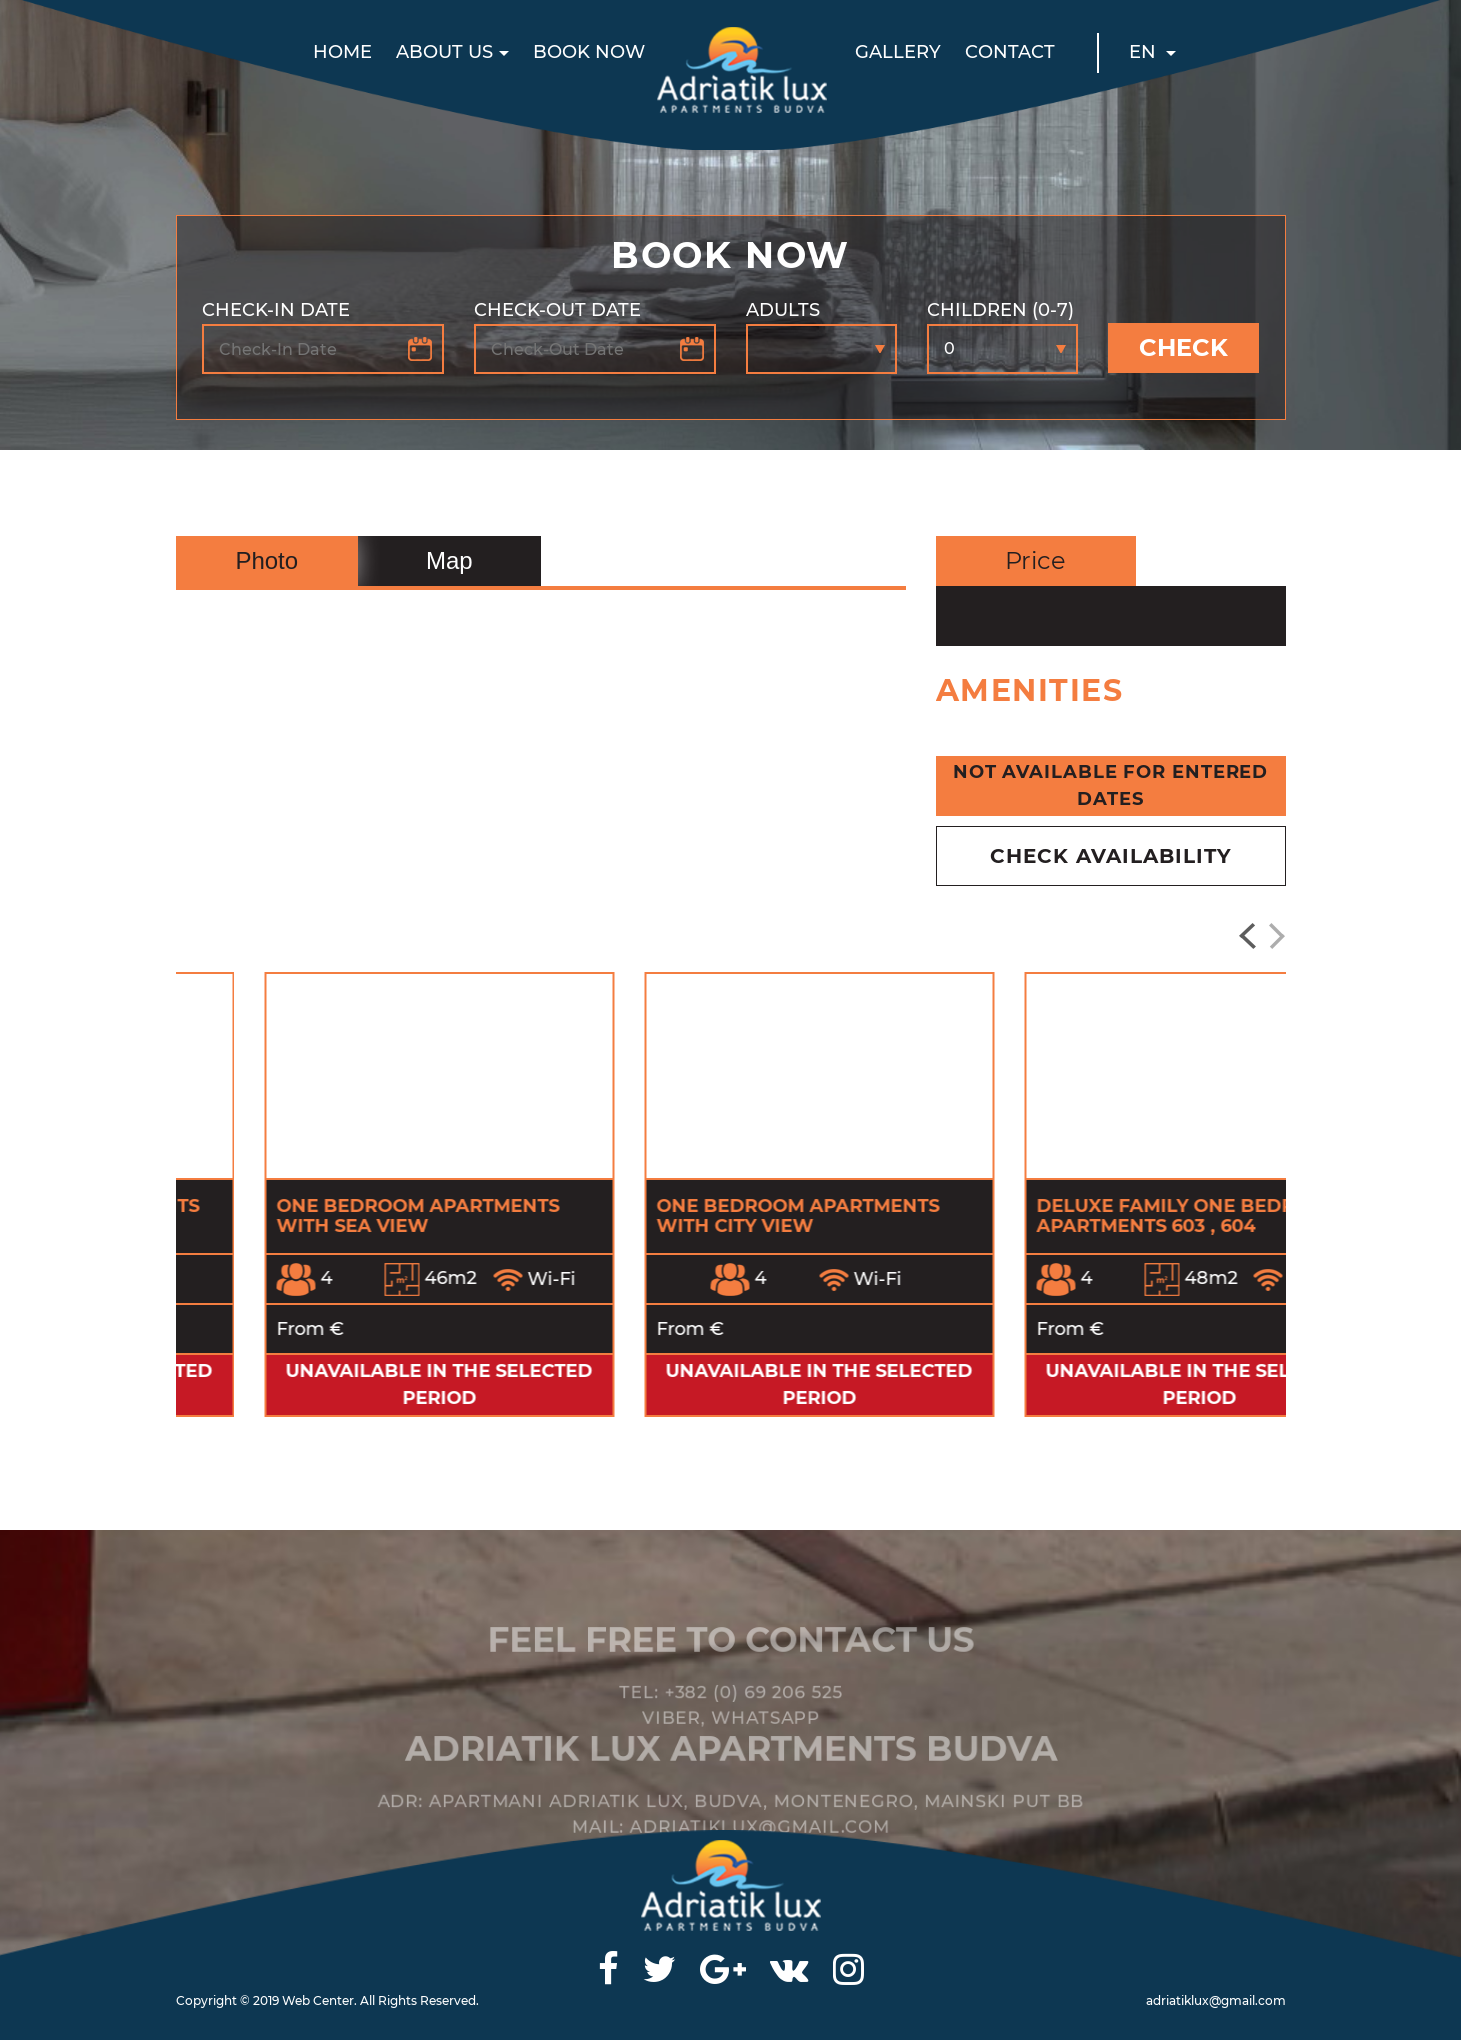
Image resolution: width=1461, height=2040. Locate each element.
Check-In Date (276, 310)
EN (1145, 52)
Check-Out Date (557, 310)
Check (1183, 347)
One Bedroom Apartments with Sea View (709, 1216)
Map (449, 560)
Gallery (898, 52)
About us (444, 52)
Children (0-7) (1000, 310)
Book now (589, 52)
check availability (1111, 856)
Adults (783, 310)
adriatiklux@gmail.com (1216, 2000)
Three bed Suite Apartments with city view (339, 1216)
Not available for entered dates (1111, 785)
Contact (1010, 52)
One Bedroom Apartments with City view (1089, 1216)
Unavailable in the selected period (350, 1384)
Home (342, 52)
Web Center (318, 2000)
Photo (266, 560)
